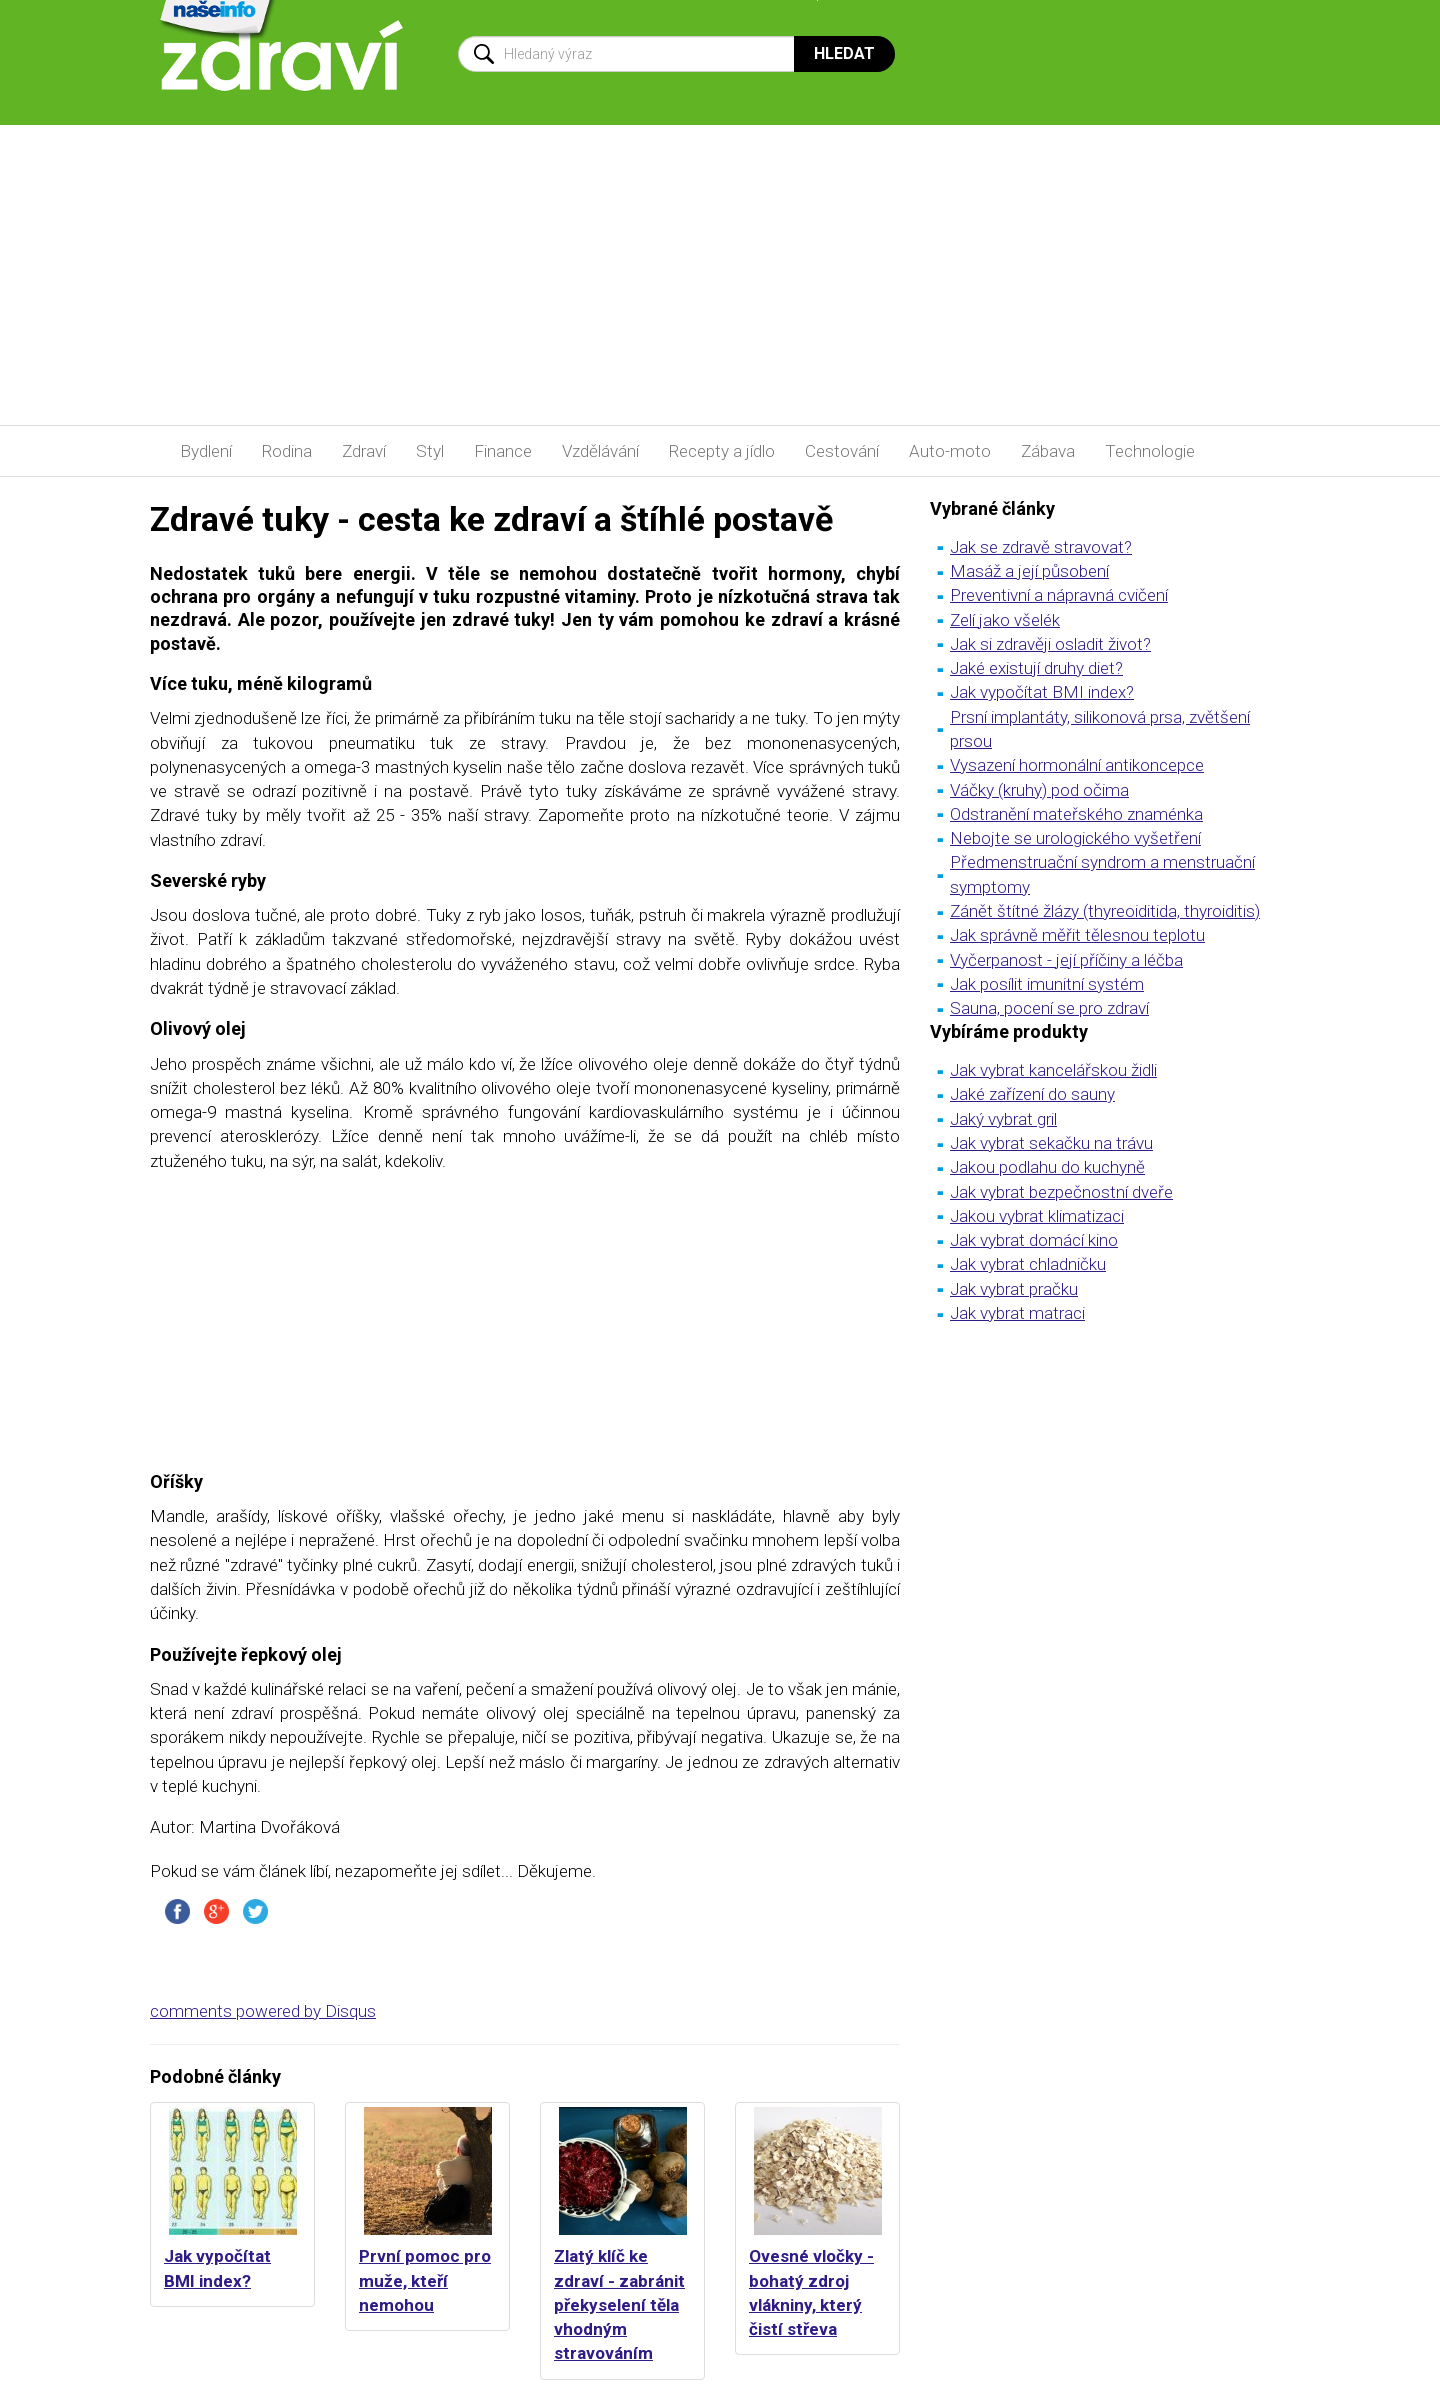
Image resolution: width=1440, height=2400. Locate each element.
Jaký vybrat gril (1003, 1119)
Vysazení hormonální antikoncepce (1077, 765)
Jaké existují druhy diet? (1036, 668)
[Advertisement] (720, 275)
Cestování (842, 451)
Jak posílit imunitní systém (1047, 984)
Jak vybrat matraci (1017, 1313)
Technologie (1150, 451)
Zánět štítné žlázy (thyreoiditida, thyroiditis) (1105, 911)
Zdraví (364, 451)
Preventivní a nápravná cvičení (1059, 595)
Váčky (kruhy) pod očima (1039, 790)
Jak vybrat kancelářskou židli (1053, 1070)
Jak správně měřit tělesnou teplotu (1077, 935)
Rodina (287, 451)
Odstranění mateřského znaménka (1076, 814)
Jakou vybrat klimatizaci (1037, 1216)
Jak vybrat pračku (1014, 1289)
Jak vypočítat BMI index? (1042, 692)
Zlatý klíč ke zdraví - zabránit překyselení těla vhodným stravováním (619, 2304)
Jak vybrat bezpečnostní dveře (1061, 1192)
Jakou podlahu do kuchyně (1047, 1167)
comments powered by (263, 2011)
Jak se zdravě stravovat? (1041, 547)
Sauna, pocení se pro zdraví (1049, 1008)
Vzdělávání (600, 451)
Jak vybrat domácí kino (1034, 1240)
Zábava (1048, 451)
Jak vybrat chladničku (1028, 1264)
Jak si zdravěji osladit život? (1050, 644)
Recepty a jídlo (722, 451)
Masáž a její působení (1029, 571)
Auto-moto (950, 451)
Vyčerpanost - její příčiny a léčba (1066, 960)
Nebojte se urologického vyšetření (1075, 838)
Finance (503, 451)
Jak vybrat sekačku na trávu (1051, 1143)
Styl (430, 451)
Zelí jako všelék (1005, 620)
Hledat (844, 53)
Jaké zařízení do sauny (1032, 1094)
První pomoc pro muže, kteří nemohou (425, 2280)
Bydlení (206, 451)
